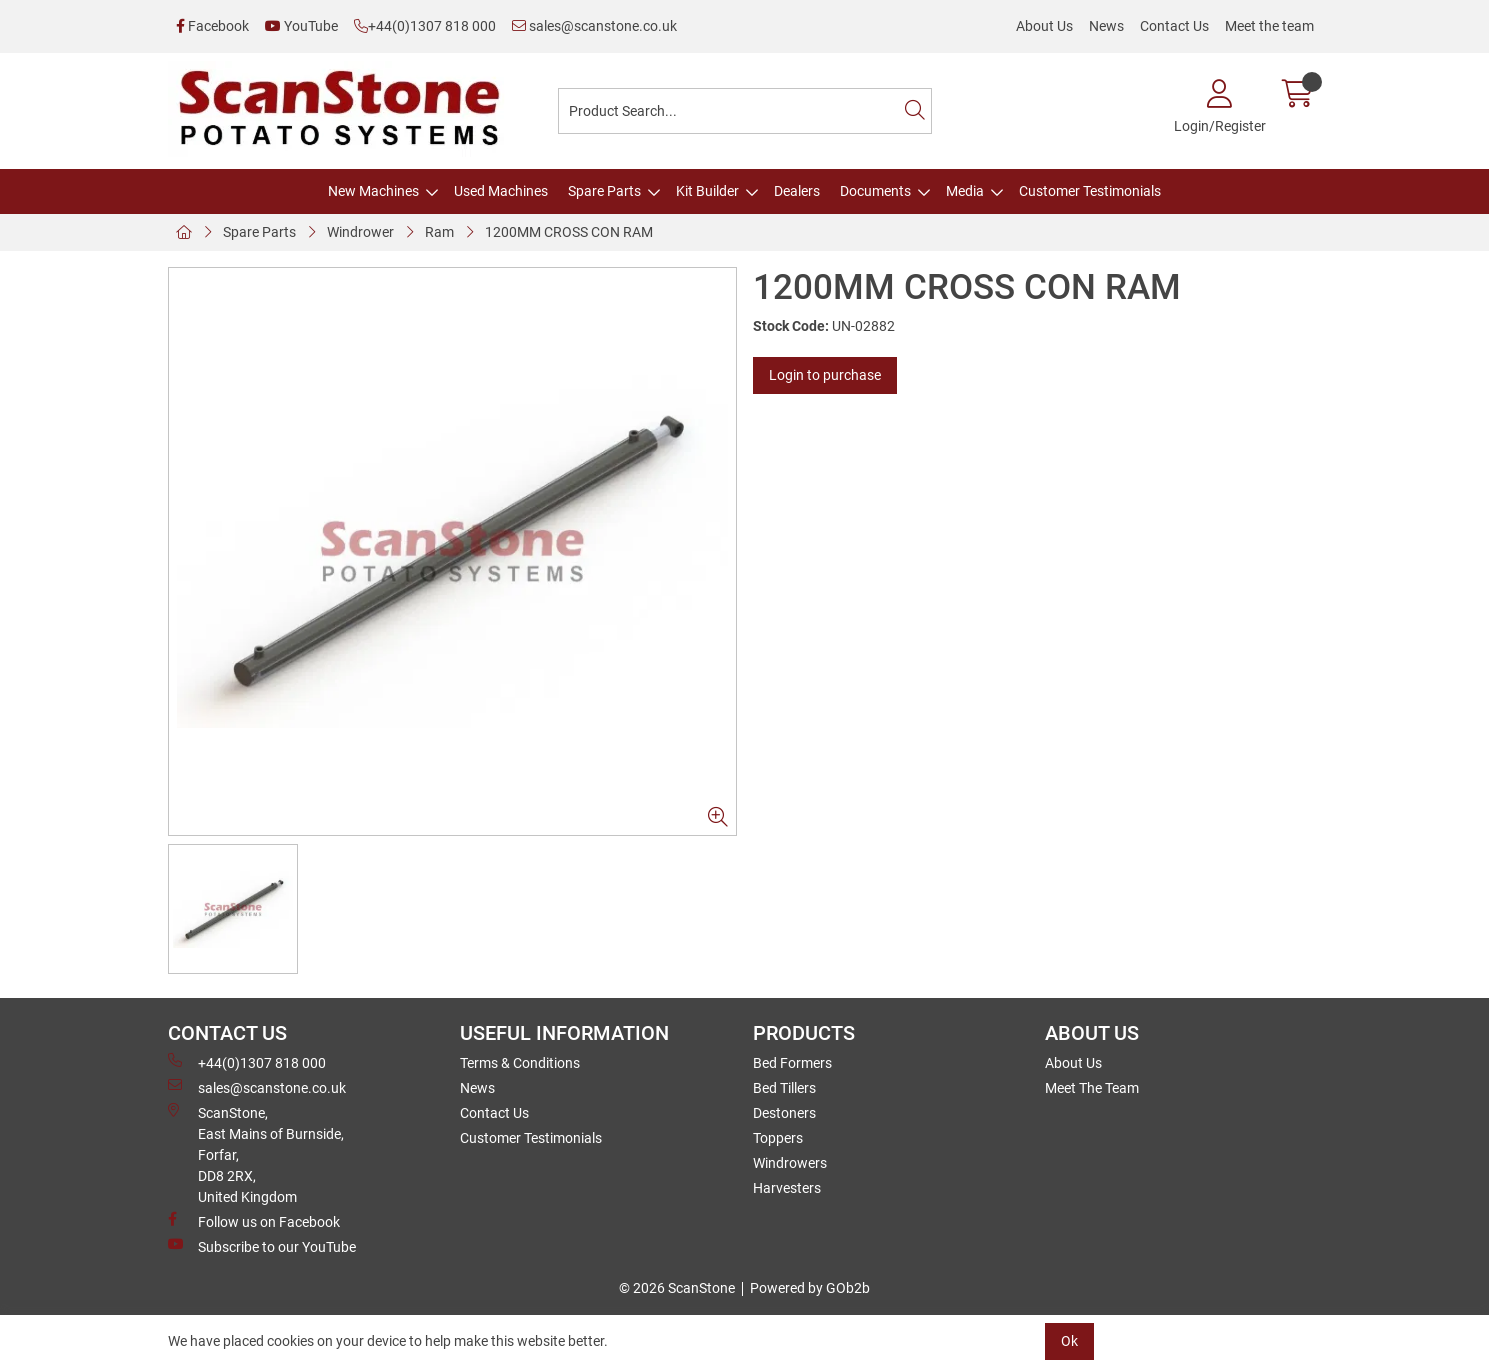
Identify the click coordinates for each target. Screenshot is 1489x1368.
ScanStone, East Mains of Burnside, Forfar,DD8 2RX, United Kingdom (256, 1154)
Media (965, 191)
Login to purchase (825, 375)
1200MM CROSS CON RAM (569, 232)
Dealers (797, 191)
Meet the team (1269, 26)
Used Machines (501, 191)
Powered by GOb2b (810, 1288)
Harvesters (787, 1188)
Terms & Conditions (520, 1063)
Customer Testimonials (1090, 191)
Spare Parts (604, 191)
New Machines (373, 191)
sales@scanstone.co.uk (594, 26)
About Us (1044, 26)
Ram (439, 232)
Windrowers (790, 1163)
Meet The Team (1092, 1088)
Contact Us (1174, 26)
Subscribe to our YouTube (262, 1246)
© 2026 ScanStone (677, 1288)
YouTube (301, 26)
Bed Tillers (784, 1088)
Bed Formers (792, 1063)
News (1106, 26)
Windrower (360, 232)
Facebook (212, 26)
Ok (1069, 1341)
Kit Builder (707, 191)
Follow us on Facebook (254, 1221)
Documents (875, 191)
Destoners (784, 1113)
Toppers (778, 1138)
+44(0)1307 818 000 (425, 26)
